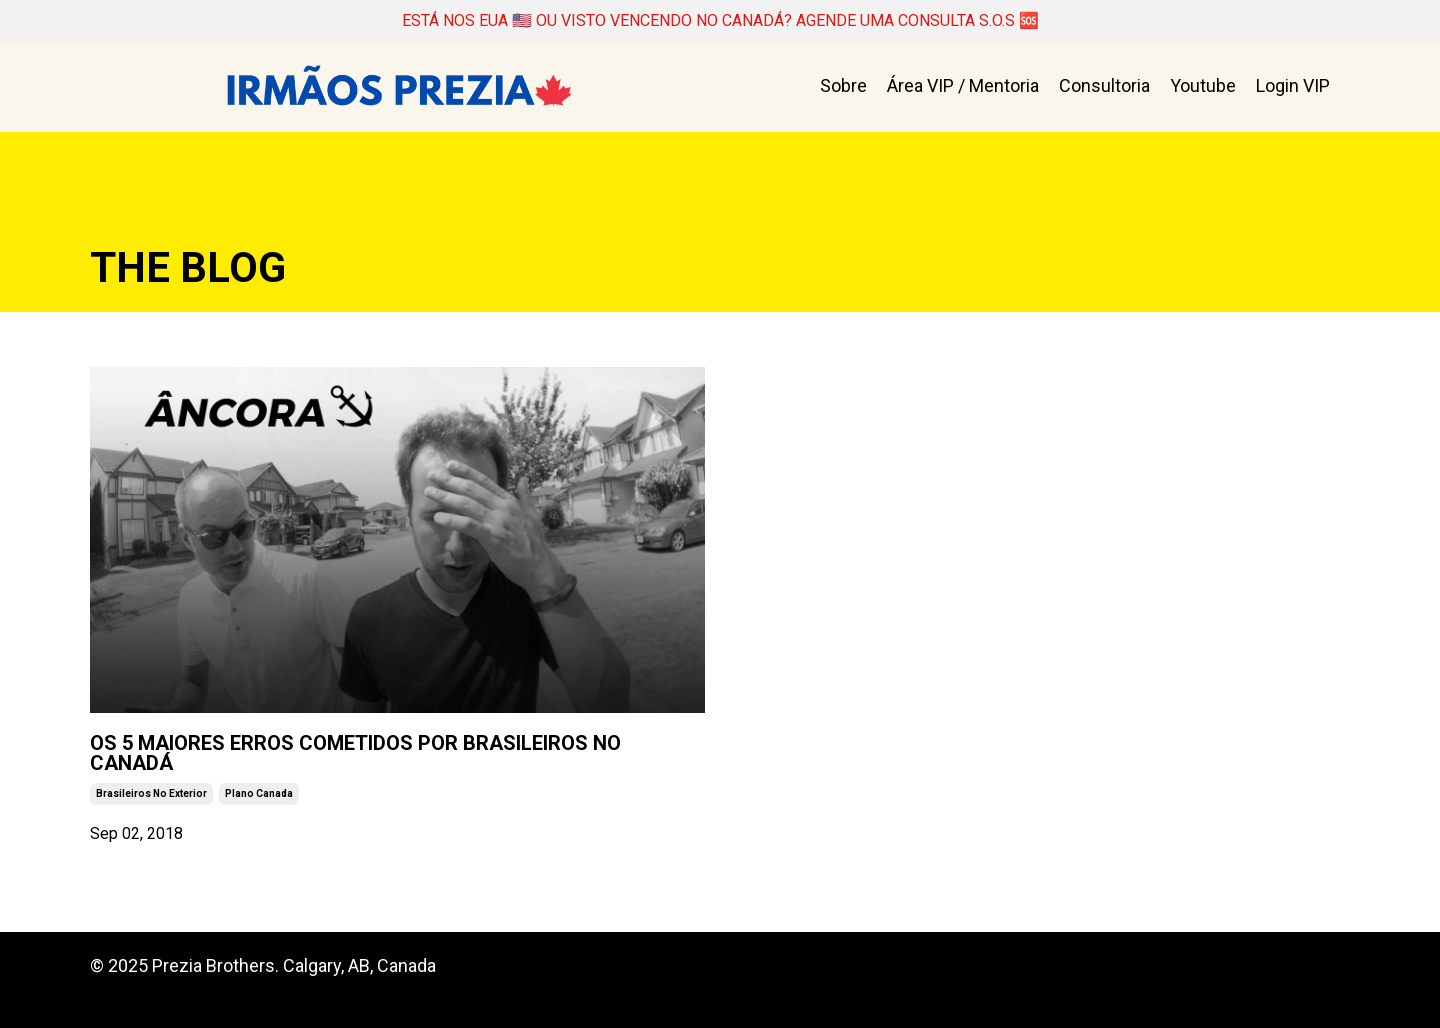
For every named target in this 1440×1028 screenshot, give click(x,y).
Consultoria (1104, 89)
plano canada (259, 820)
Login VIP (1293, 89)
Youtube (1203, 89)
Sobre (843, 89)
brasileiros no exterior (151, 820)
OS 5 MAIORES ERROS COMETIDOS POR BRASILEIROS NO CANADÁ (380, 768)
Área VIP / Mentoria (963, 89)
